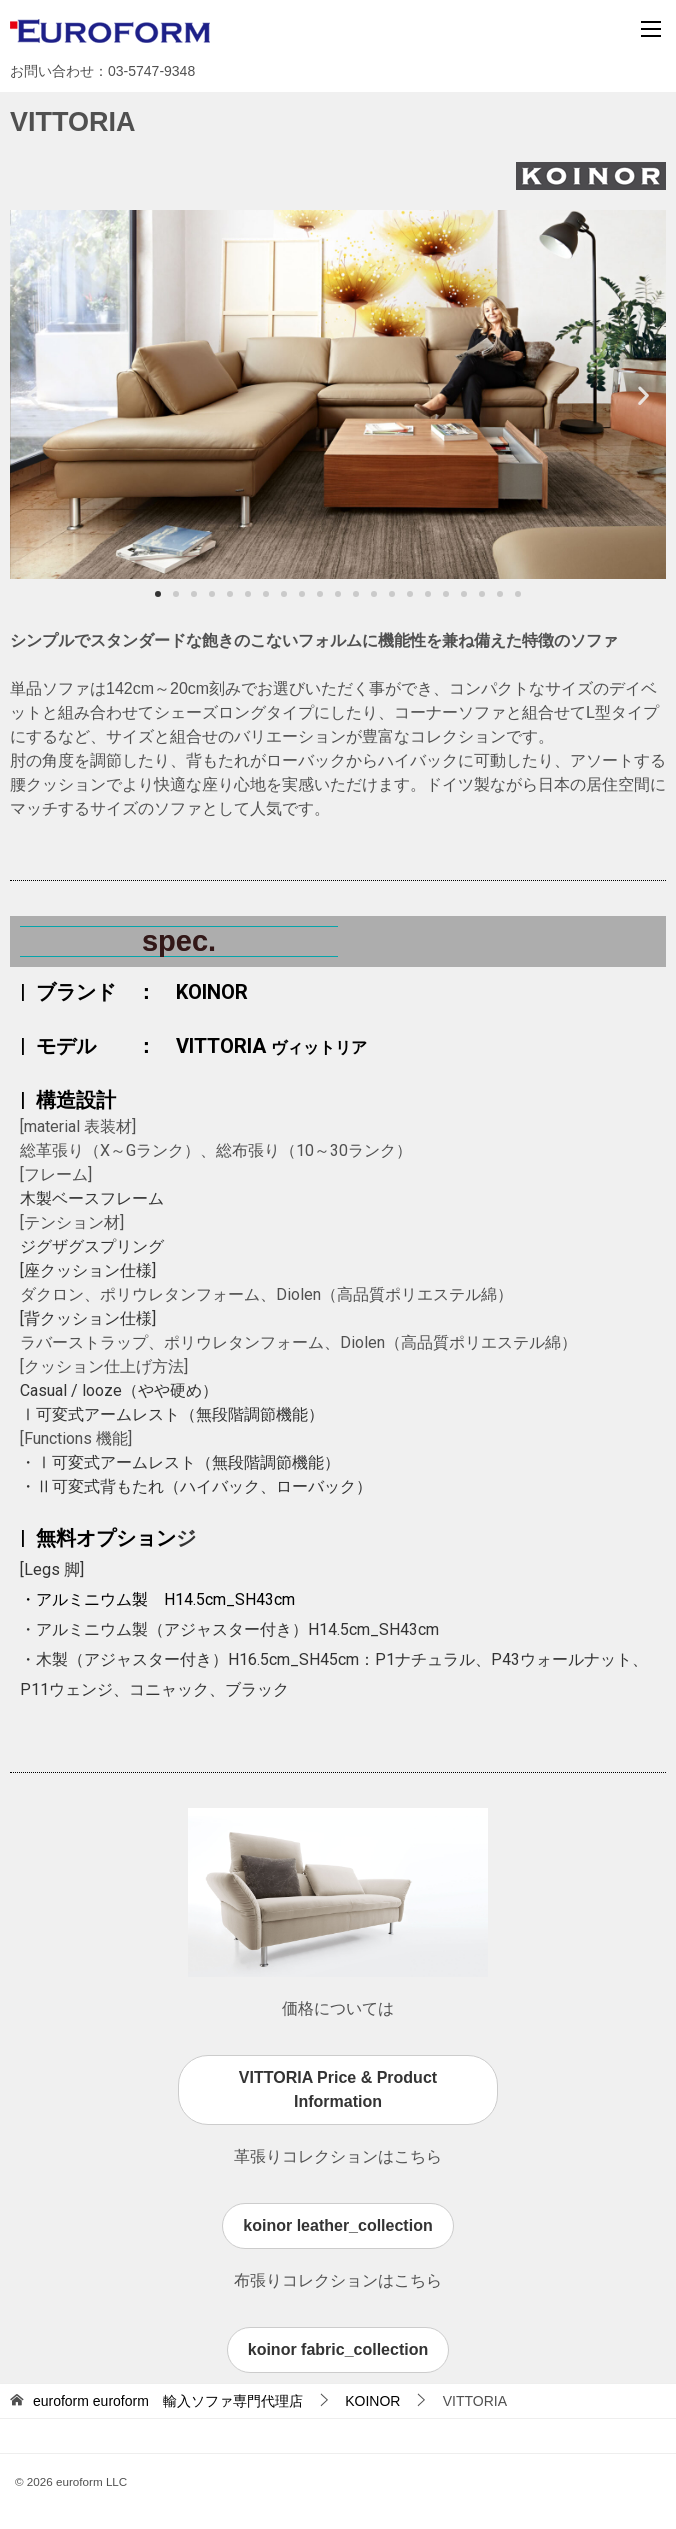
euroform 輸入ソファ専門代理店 (168, 2401)
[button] (32, 394)
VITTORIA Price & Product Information (338, 2089)
